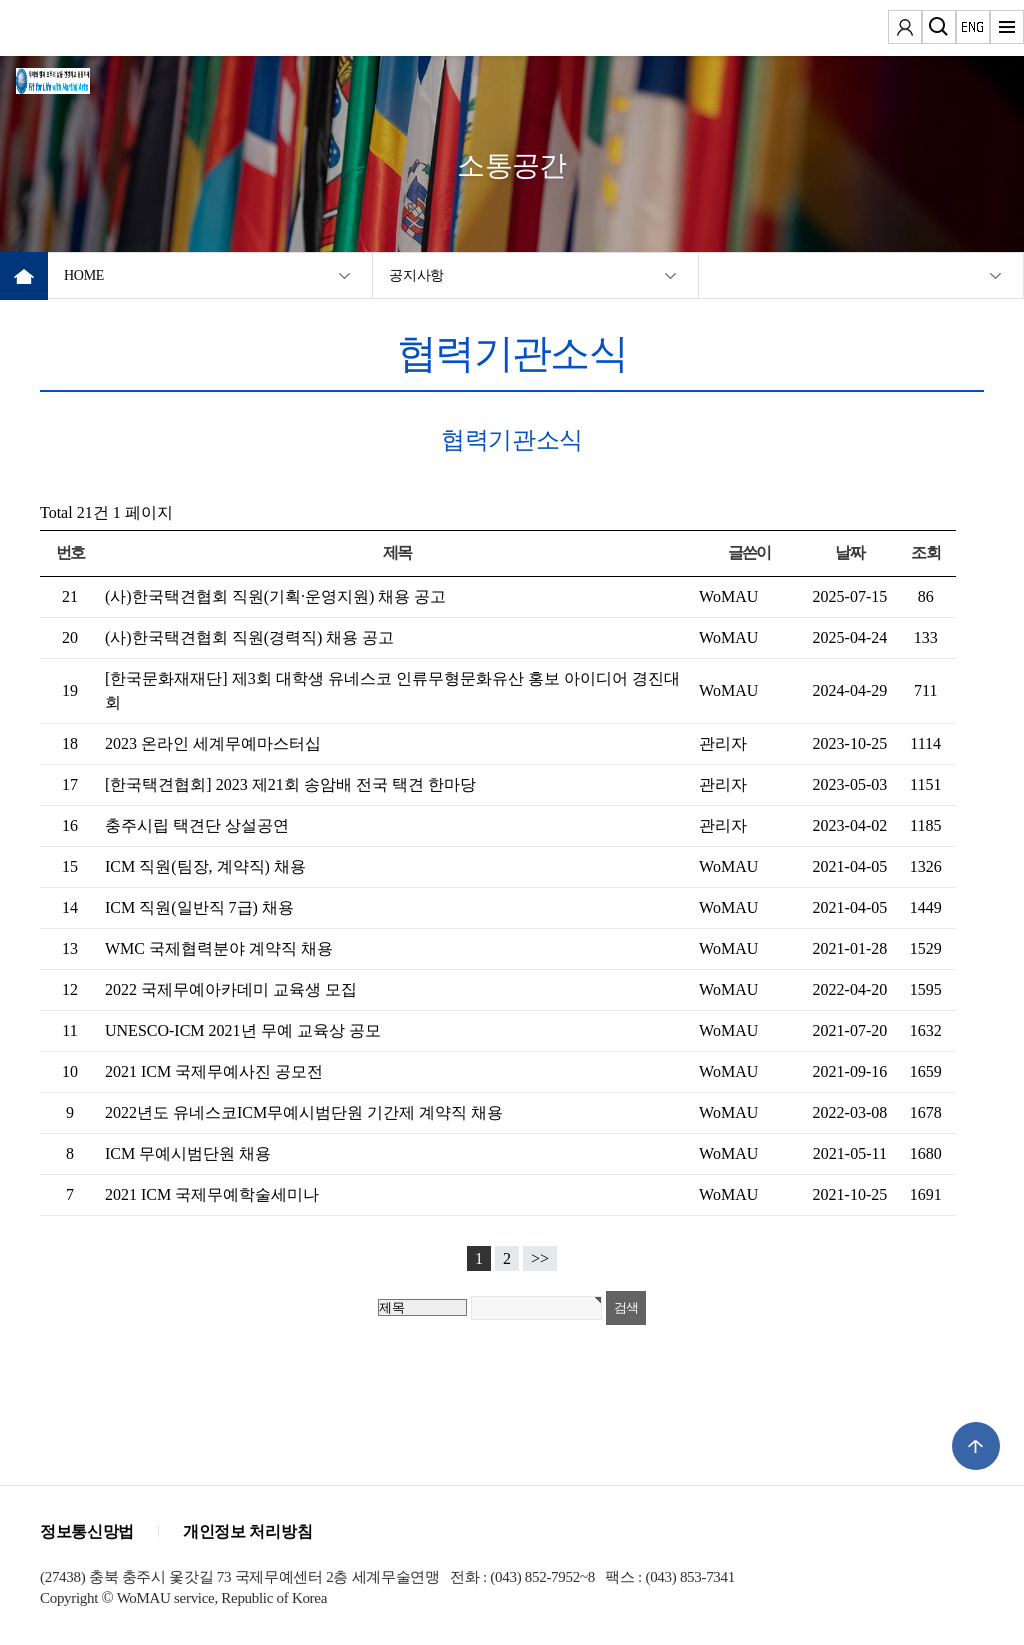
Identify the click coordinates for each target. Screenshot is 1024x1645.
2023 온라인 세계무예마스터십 (213, 743)
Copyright (69, 1598)
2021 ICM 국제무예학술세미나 (212, 1194)
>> (540, 1258)
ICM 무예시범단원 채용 (188, 1153)
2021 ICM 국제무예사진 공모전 (214, 1071)
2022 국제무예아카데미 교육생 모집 (231, 989)
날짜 (849, 552)
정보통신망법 (87, 1531)
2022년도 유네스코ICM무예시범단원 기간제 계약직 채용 (304, 1112)
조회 (925, 552)
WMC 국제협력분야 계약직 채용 (219, 948)
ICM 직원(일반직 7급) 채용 (199, 907)
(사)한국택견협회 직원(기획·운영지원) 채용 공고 (275, 596)
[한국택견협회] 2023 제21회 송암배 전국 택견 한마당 (290, 784)
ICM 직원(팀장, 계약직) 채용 (205, 866)
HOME (84, 275)
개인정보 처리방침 (247, 1531)
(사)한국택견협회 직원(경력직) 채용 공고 (249, 637)
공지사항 (416, 275)
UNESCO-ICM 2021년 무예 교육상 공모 (243, 1030)
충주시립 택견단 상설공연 (197, 825)
